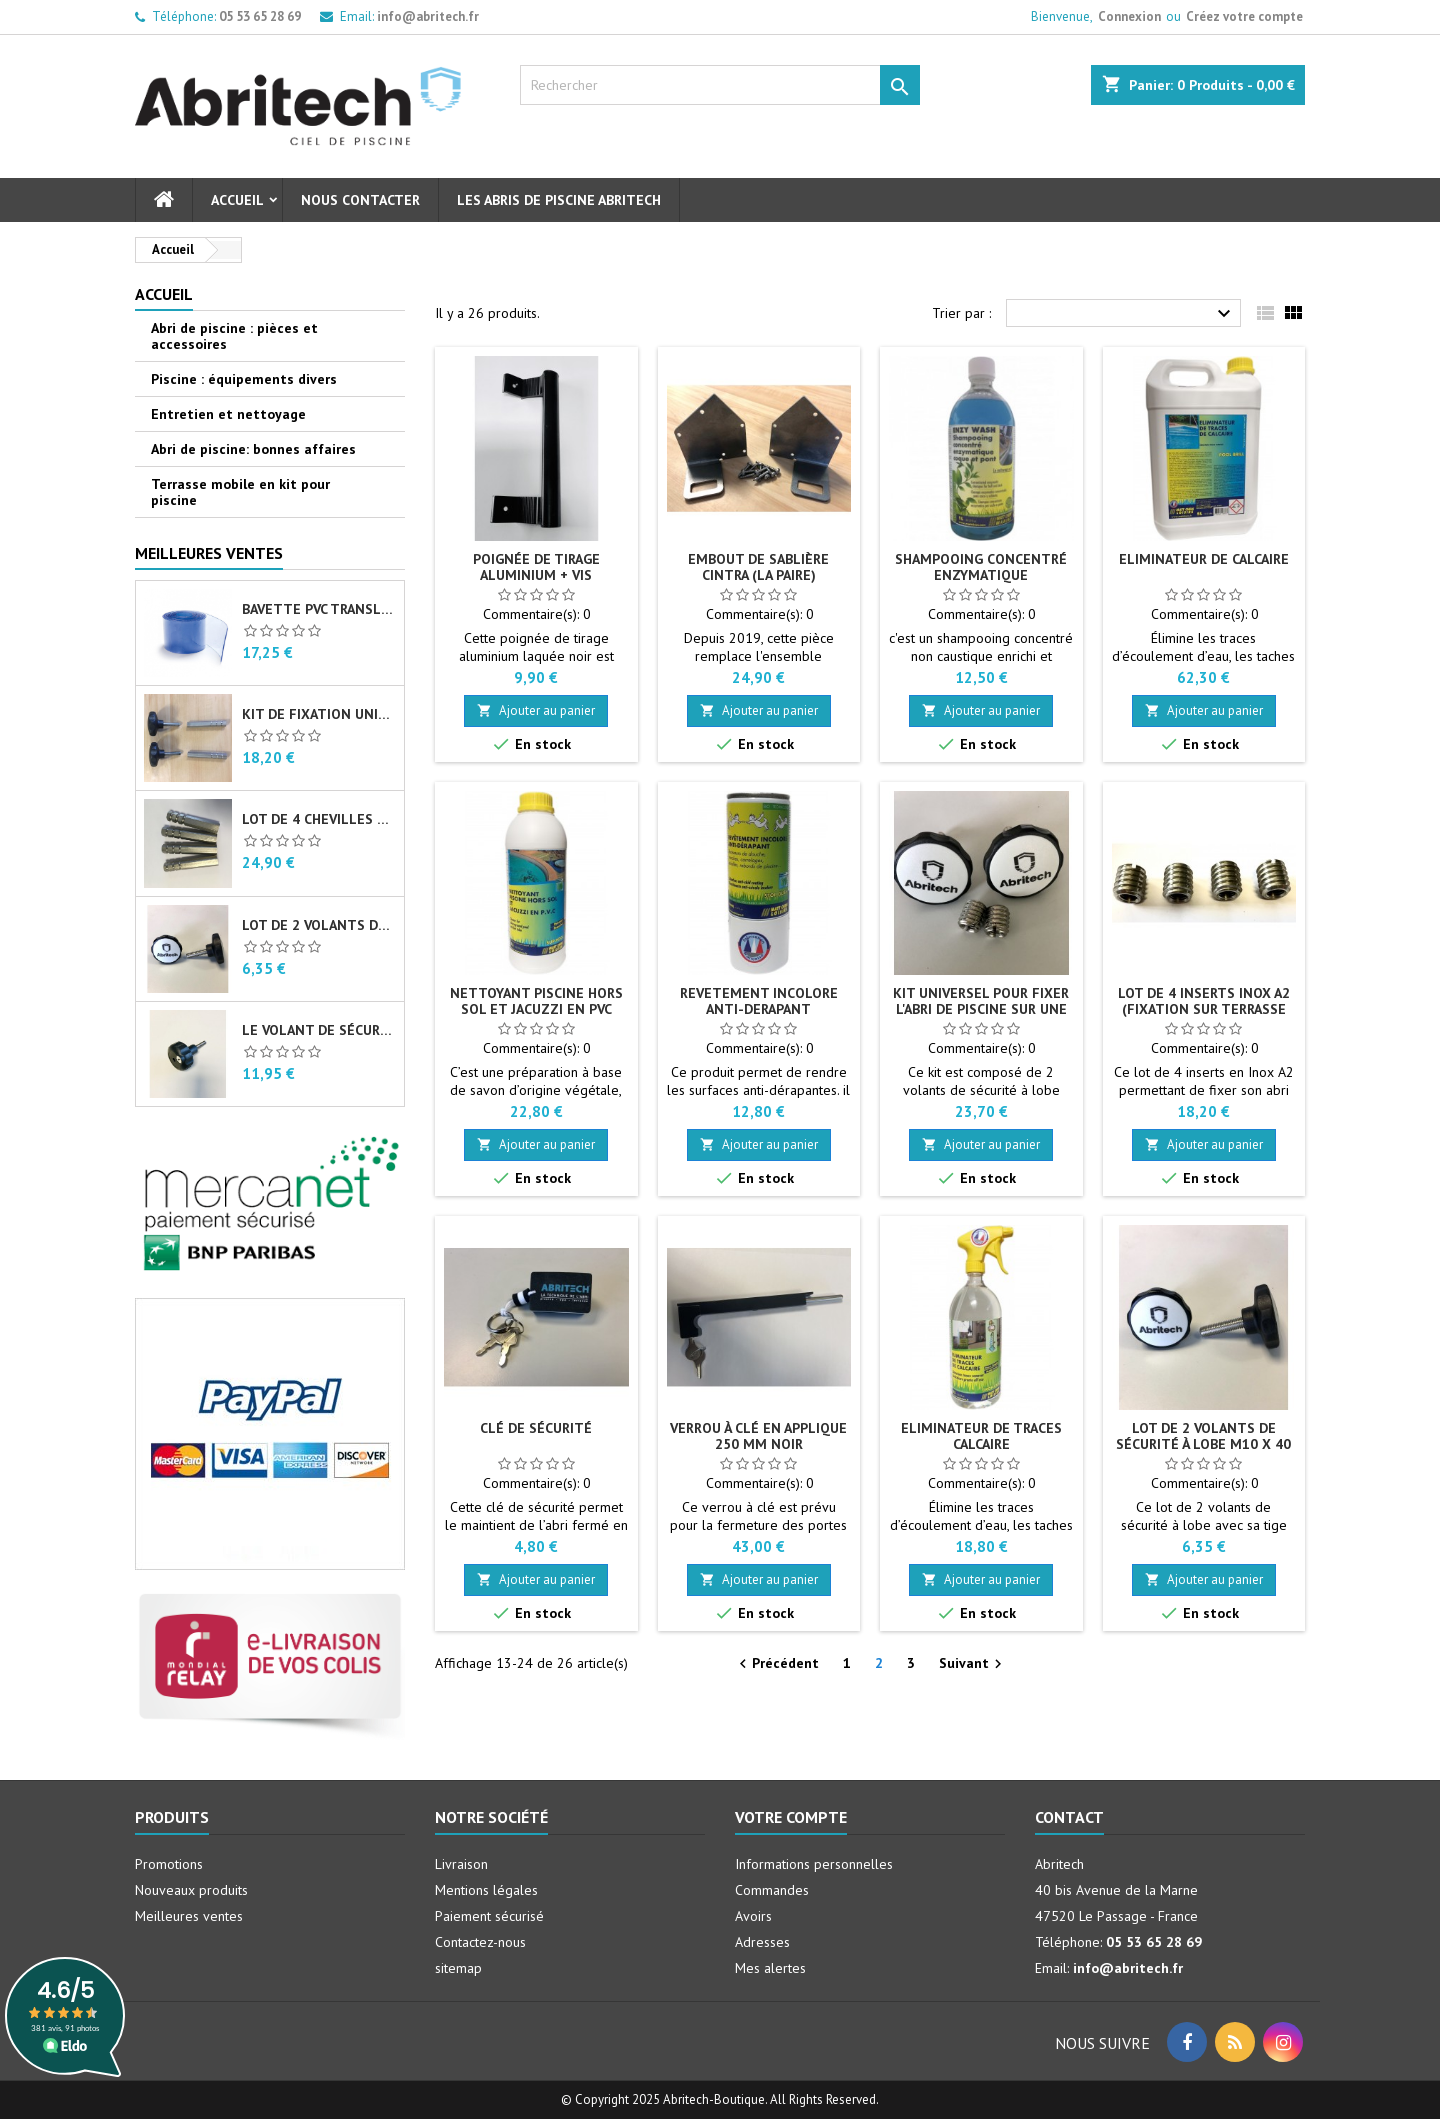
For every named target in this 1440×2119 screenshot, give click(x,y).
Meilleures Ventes (209, 553)
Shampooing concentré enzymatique (981, 567)
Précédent (776, 1664)
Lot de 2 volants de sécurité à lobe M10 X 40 (319, 925)
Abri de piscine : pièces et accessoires (234, 336)
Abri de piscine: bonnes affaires (253, 449)
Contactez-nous (480, 1942)
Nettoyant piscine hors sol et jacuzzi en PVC (536, 1001)
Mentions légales (486, 1890)
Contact (1069, 1817)
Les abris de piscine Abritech (559, 200)
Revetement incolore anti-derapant (759, 1001)
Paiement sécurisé (489, 1916)
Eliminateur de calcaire (1204, 559)
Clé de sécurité (536, 1428)
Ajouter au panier (536, 710)
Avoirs (753, 1916)
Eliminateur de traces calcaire (981, 1436)
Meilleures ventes (189, 1916)
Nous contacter (360, 200)
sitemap (458, 1968)
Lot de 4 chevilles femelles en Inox (319, 819)
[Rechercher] (720, 85)
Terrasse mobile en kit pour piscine (240, 492)
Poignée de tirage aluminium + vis (536, 567)
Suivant (973, 1664)
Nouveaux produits (191, 1890)
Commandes (772, 1890)
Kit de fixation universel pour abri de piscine (319, 714)
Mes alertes (770, 1968)
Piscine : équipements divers (244, 379)
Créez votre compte (1244, 16)
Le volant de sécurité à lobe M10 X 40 (319, 1030)
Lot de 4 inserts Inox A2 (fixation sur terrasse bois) (1204, 1009)
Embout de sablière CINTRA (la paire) (758, 567)
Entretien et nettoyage (228, 414)
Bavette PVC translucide (319, 609)
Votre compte (791, 1817)
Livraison (461, 1864)
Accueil (237, 200)
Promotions (169, 1864)
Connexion (1129, 16)
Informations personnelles (814, 1864)
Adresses (762, 1942)
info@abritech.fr (428, 16)
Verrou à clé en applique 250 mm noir (758, 1436)
